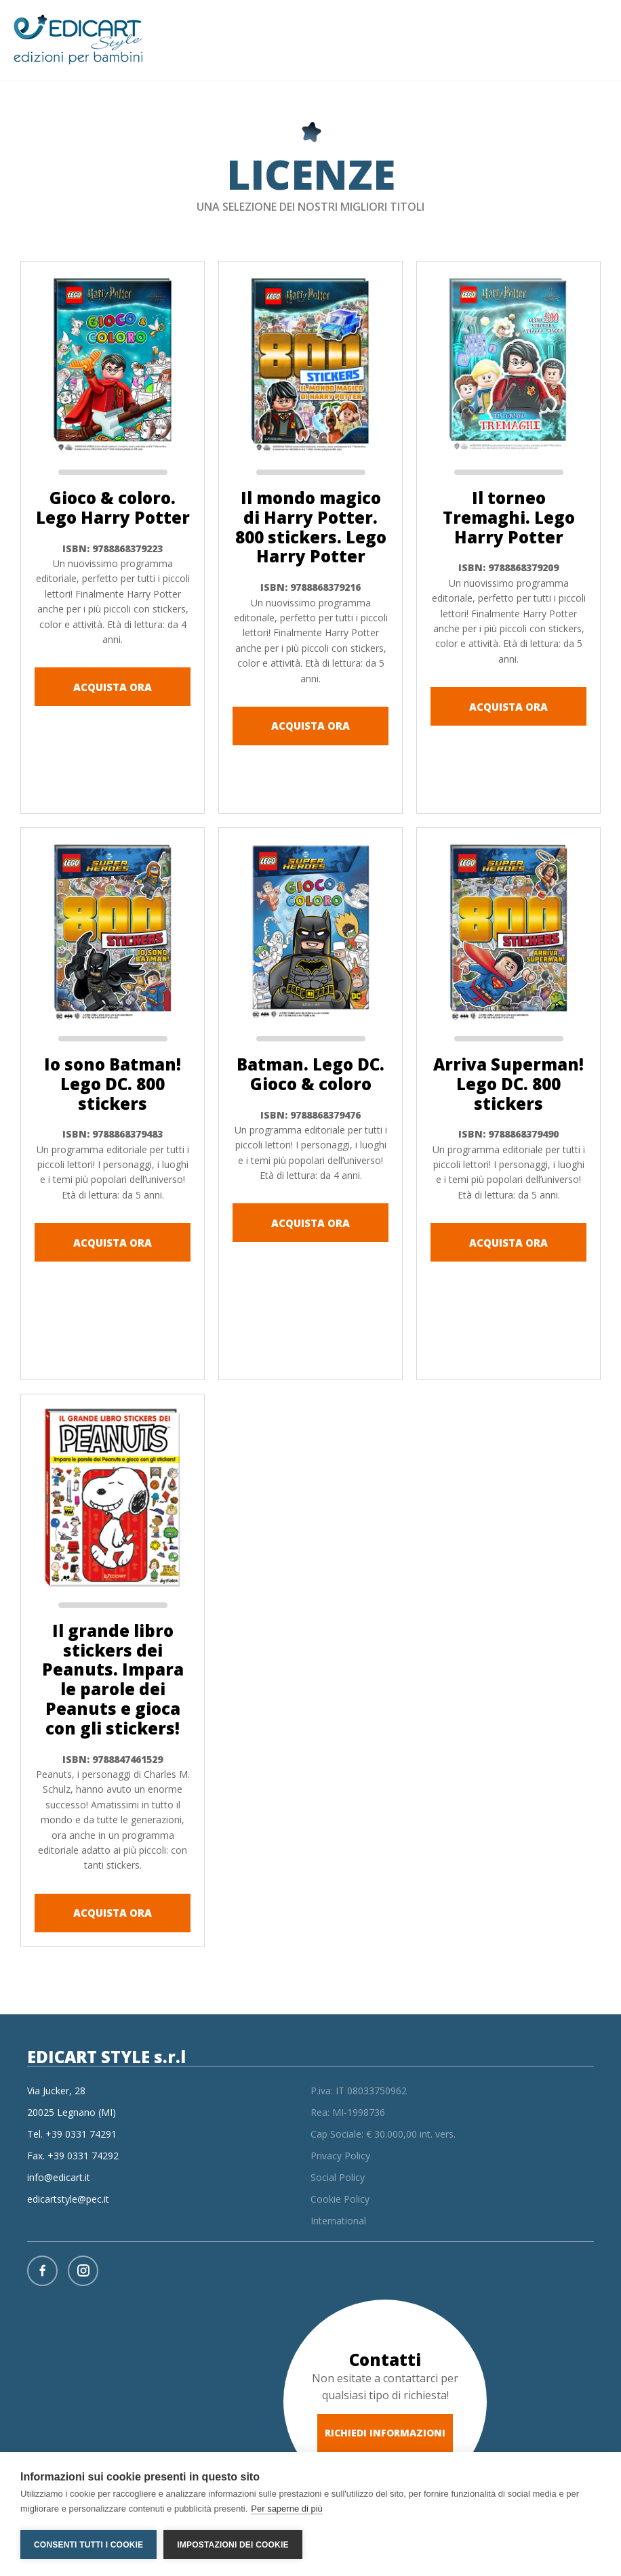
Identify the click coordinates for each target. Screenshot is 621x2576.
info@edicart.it (58, 2177)
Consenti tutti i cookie (88, 2545)
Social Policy (337, 2177)
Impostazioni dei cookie (232, 2545)
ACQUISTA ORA (112, 687)
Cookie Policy (339, 2199)
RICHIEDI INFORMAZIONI (385, 2432)
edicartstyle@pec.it (68, 2199)
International (338, 2220)
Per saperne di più (287, 2509)
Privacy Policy (340, 2155)
